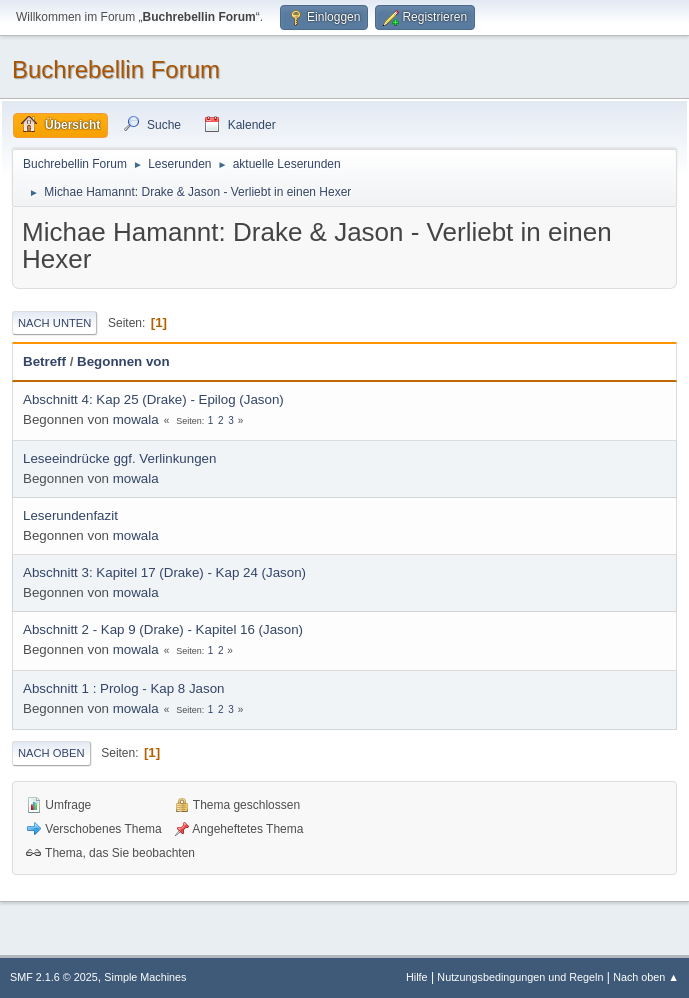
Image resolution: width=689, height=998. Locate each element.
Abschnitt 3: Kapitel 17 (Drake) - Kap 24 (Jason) (164, 572)
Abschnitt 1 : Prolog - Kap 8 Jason (124, 688)
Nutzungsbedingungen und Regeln (520, 977)
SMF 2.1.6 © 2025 (54, 977)
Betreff (44, 361)
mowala (136, 419)
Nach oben (51, 753)
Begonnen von (123, 361)
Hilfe (417, 977)
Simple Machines (145, 977)
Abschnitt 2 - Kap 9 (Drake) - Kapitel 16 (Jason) (163, 629)
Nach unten (54, 323)
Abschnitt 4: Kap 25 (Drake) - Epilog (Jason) (153, 399)
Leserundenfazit (70, 515)
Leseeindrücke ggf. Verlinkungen (119, 458)
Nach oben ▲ (646, 977)
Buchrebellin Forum (116, 69)
